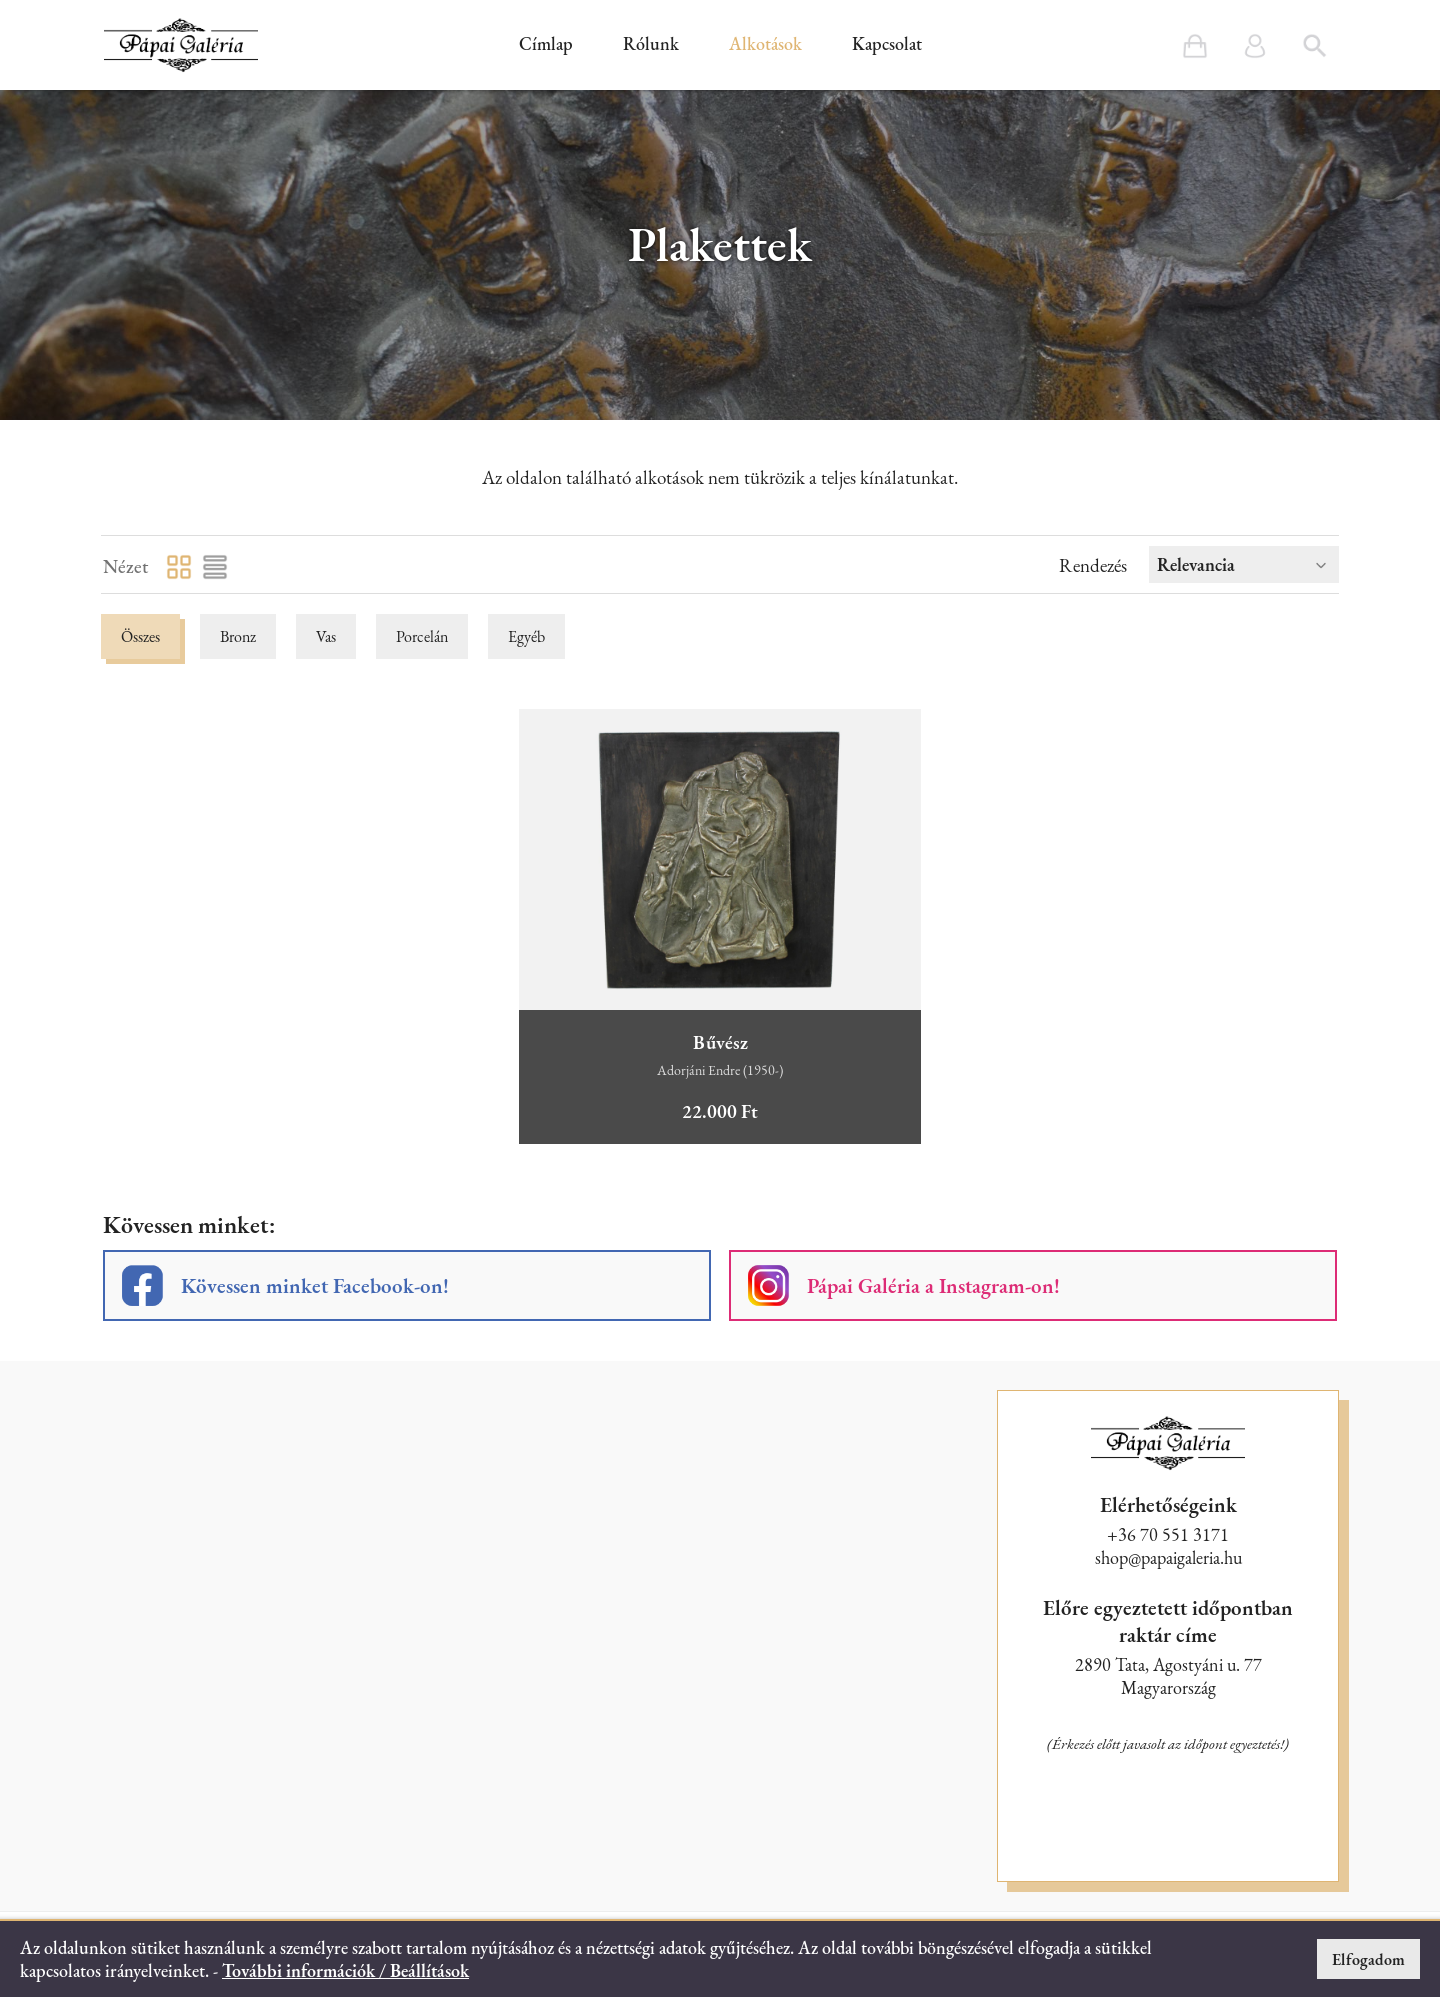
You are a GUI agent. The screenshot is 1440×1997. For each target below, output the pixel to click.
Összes (140, 636)
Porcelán (422, 636)
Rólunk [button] (651, 43)
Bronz (238, 636)
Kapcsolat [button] (887, 43)
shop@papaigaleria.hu (1168, 1557)
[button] (181, 45)
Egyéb (526, 636)
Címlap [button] (546, 43)
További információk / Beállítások (345, 1970)
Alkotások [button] (765, 43)
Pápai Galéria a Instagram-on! (933, 1285)
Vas (326, 636)
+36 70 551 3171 (1168, 1534)
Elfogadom (1368, 1959)
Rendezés (1093, 565)
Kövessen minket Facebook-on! (315, 1285)
